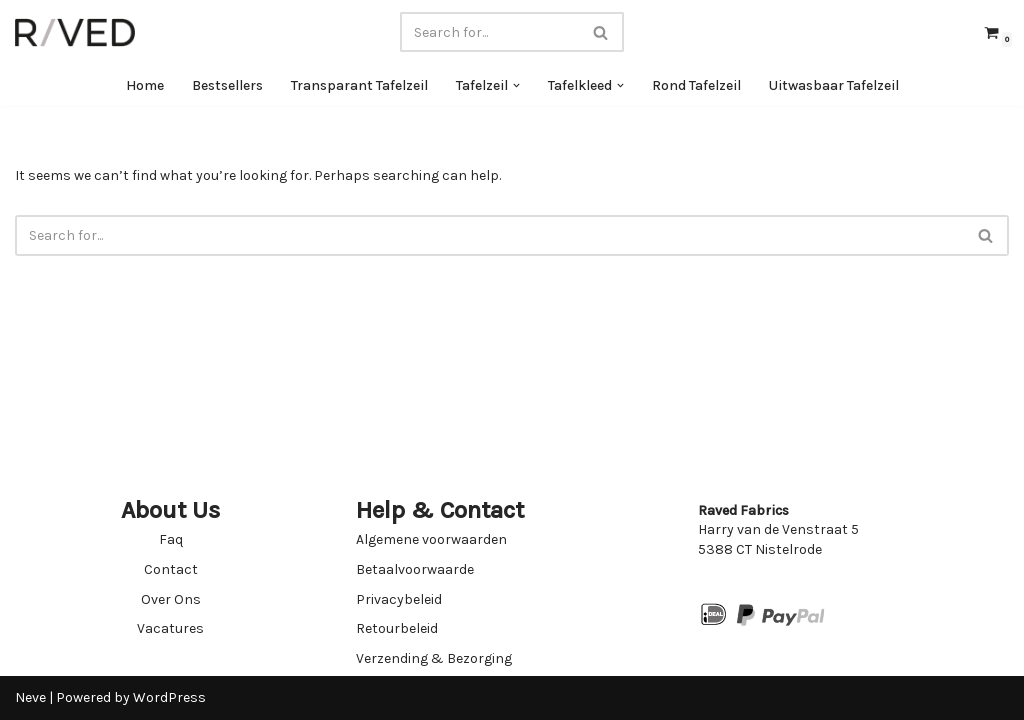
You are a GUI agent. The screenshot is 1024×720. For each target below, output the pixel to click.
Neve (30, 697)
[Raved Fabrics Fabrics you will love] (75, 32)
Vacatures (170, 628)
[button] (516, 85)
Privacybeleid (399, 599)
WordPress (169, 697)
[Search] (489, 32)
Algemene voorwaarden (431, 539)
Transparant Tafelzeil (359, 85)
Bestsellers (227, 85)
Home (145, 85)
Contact (171, 569)
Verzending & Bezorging (434, 658)
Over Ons (171, 599)
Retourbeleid (397, 628)
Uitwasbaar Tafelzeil (834, 85)
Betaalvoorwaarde (415, 569)
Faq (171, 539)
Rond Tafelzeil (696, 85)
